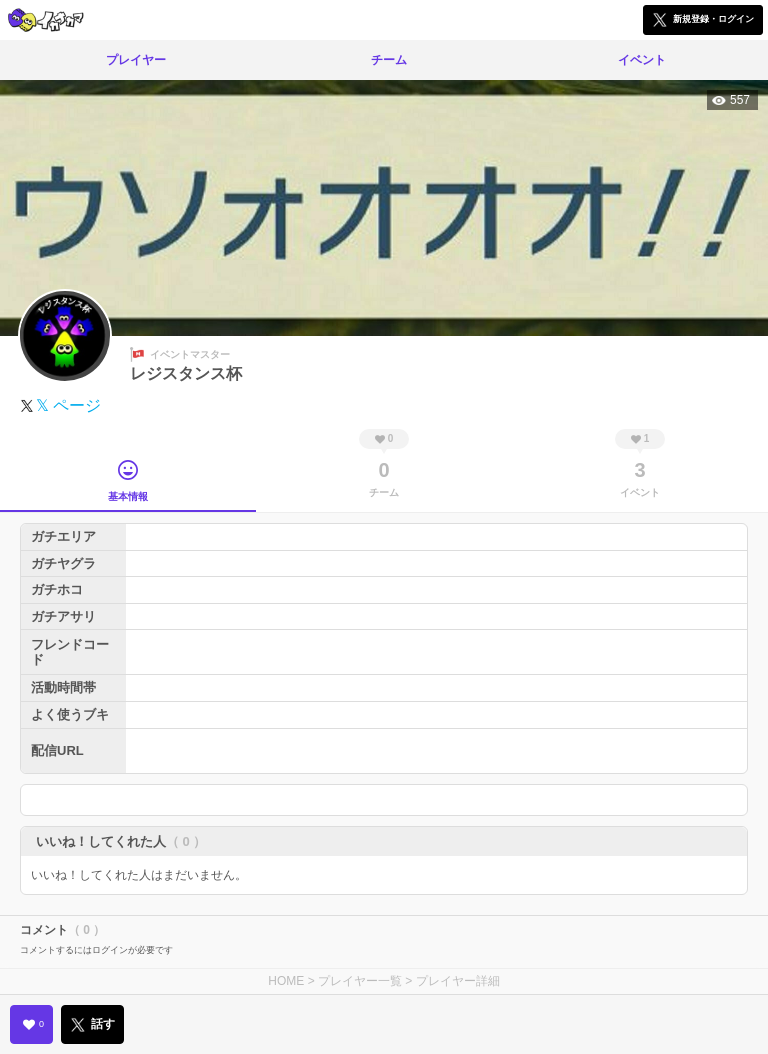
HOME (286, 981)
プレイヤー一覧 (360, 981)
